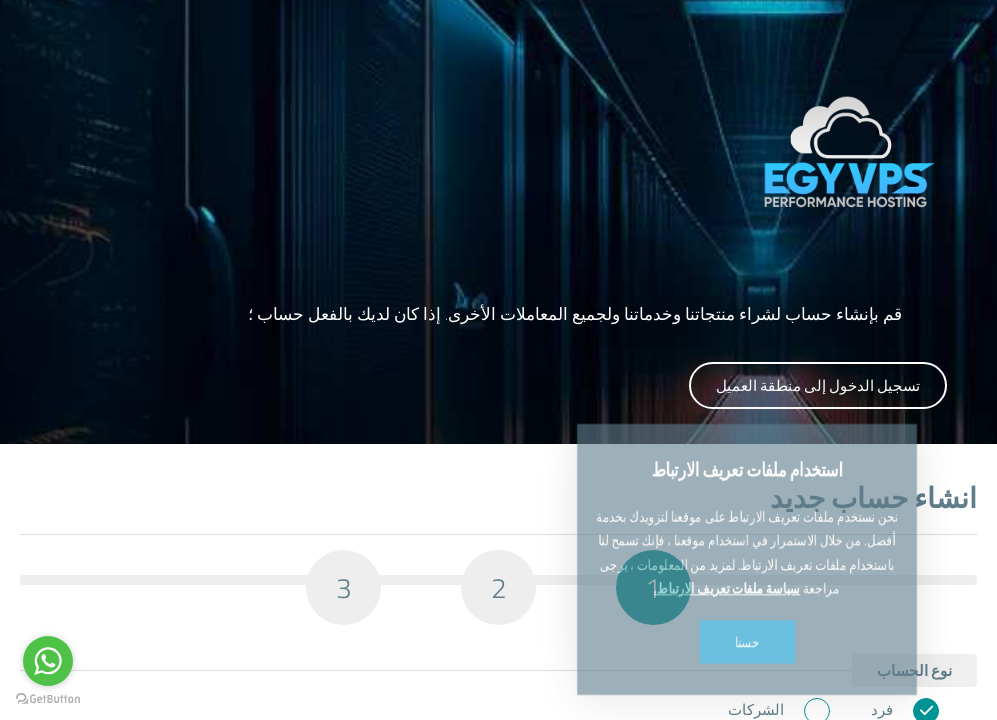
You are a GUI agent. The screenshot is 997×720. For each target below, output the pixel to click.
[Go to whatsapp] (48, 661)
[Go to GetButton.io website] (48, 699)
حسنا (747, 583)
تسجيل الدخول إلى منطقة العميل (818, 385)
